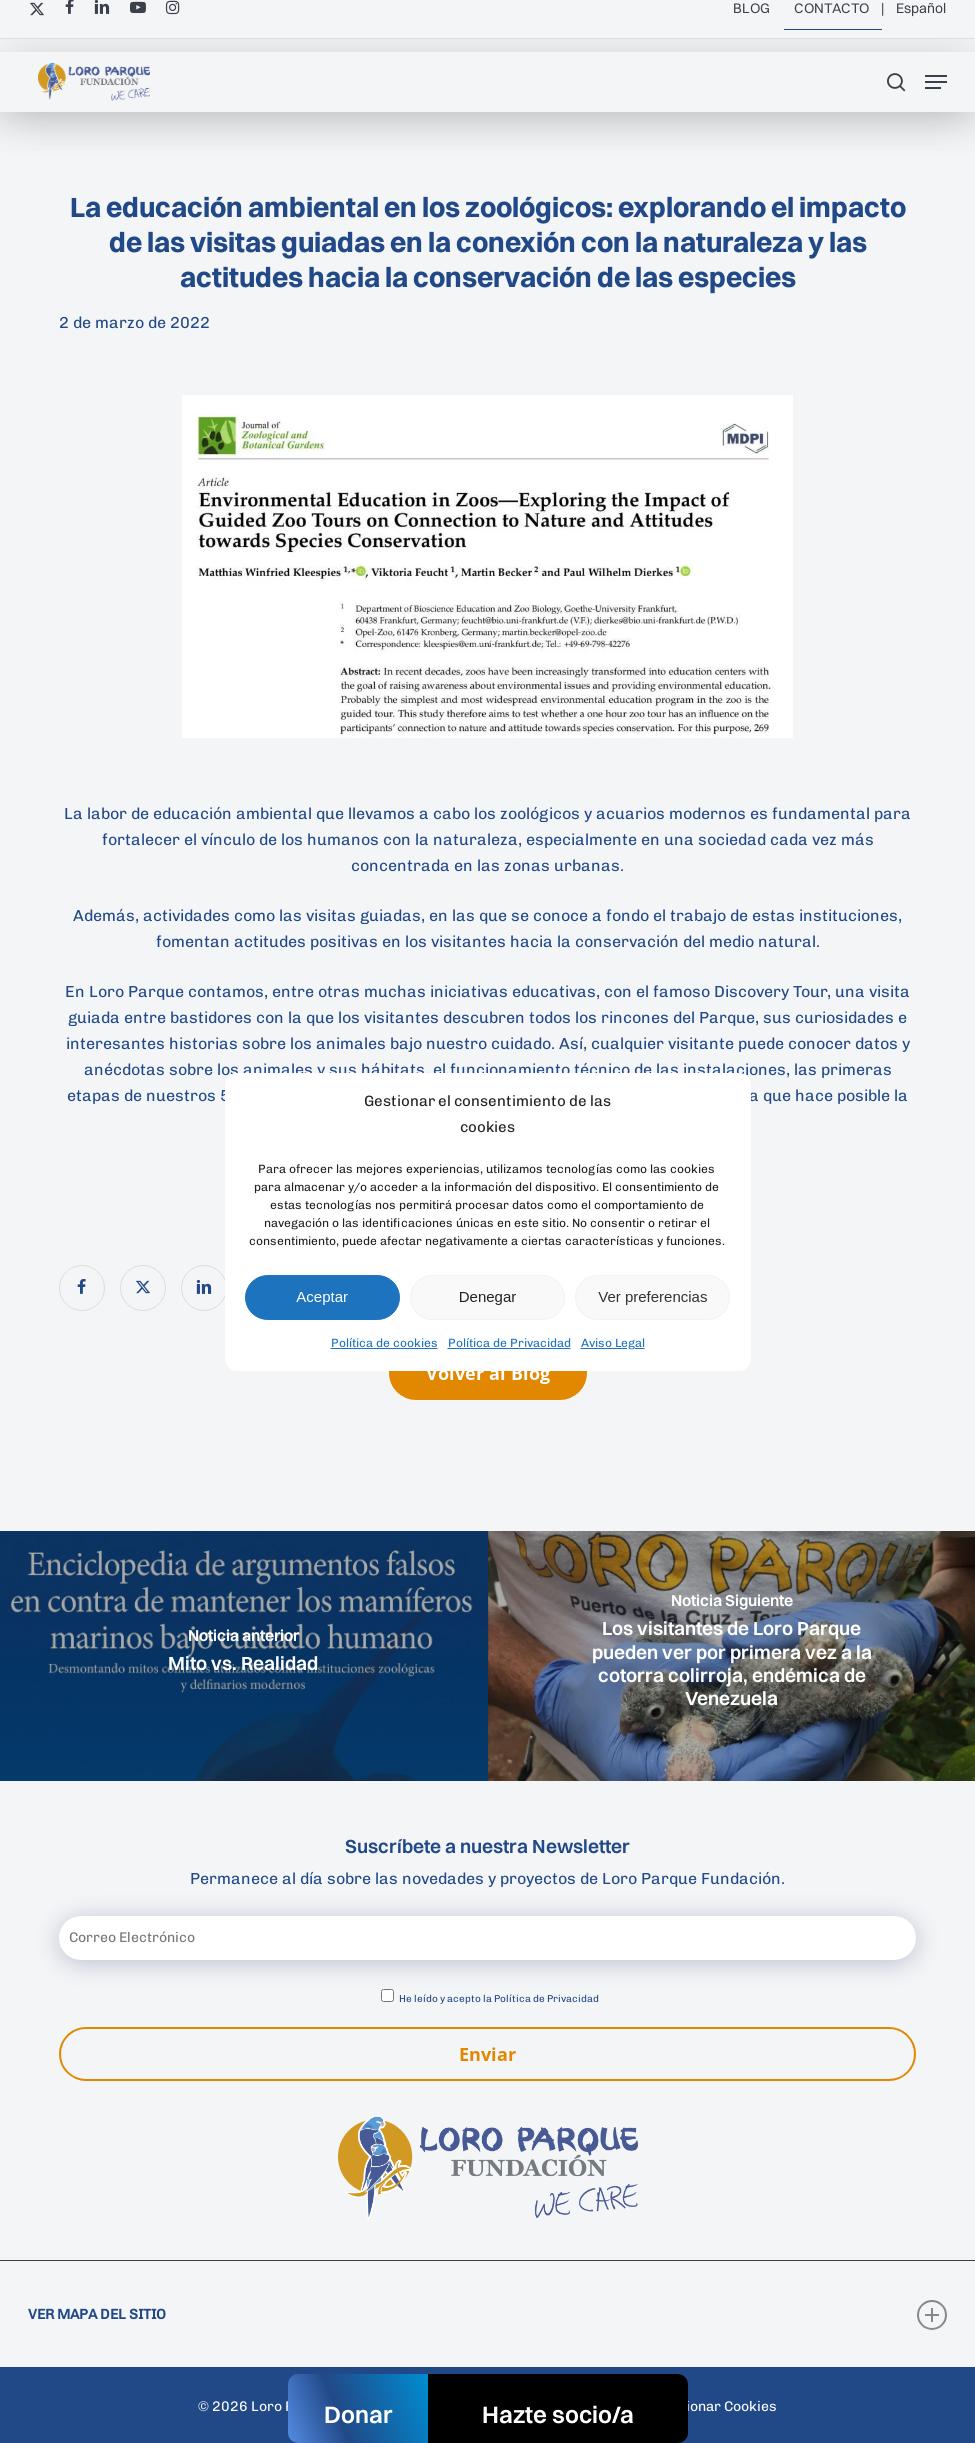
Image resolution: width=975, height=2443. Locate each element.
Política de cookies (384, 1343)
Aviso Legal (613, 1343)
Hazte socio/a (558, 2414)
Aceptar (322, 1296)
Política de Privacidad (509, 1343)
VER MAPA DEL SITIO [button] (487, 2315)
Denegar (488, 1296)
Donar (358, 2414)
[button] (936, 82)
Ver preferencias (652, 1296)
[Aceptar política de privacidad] (387, 1995)
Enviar (487, 2054)
